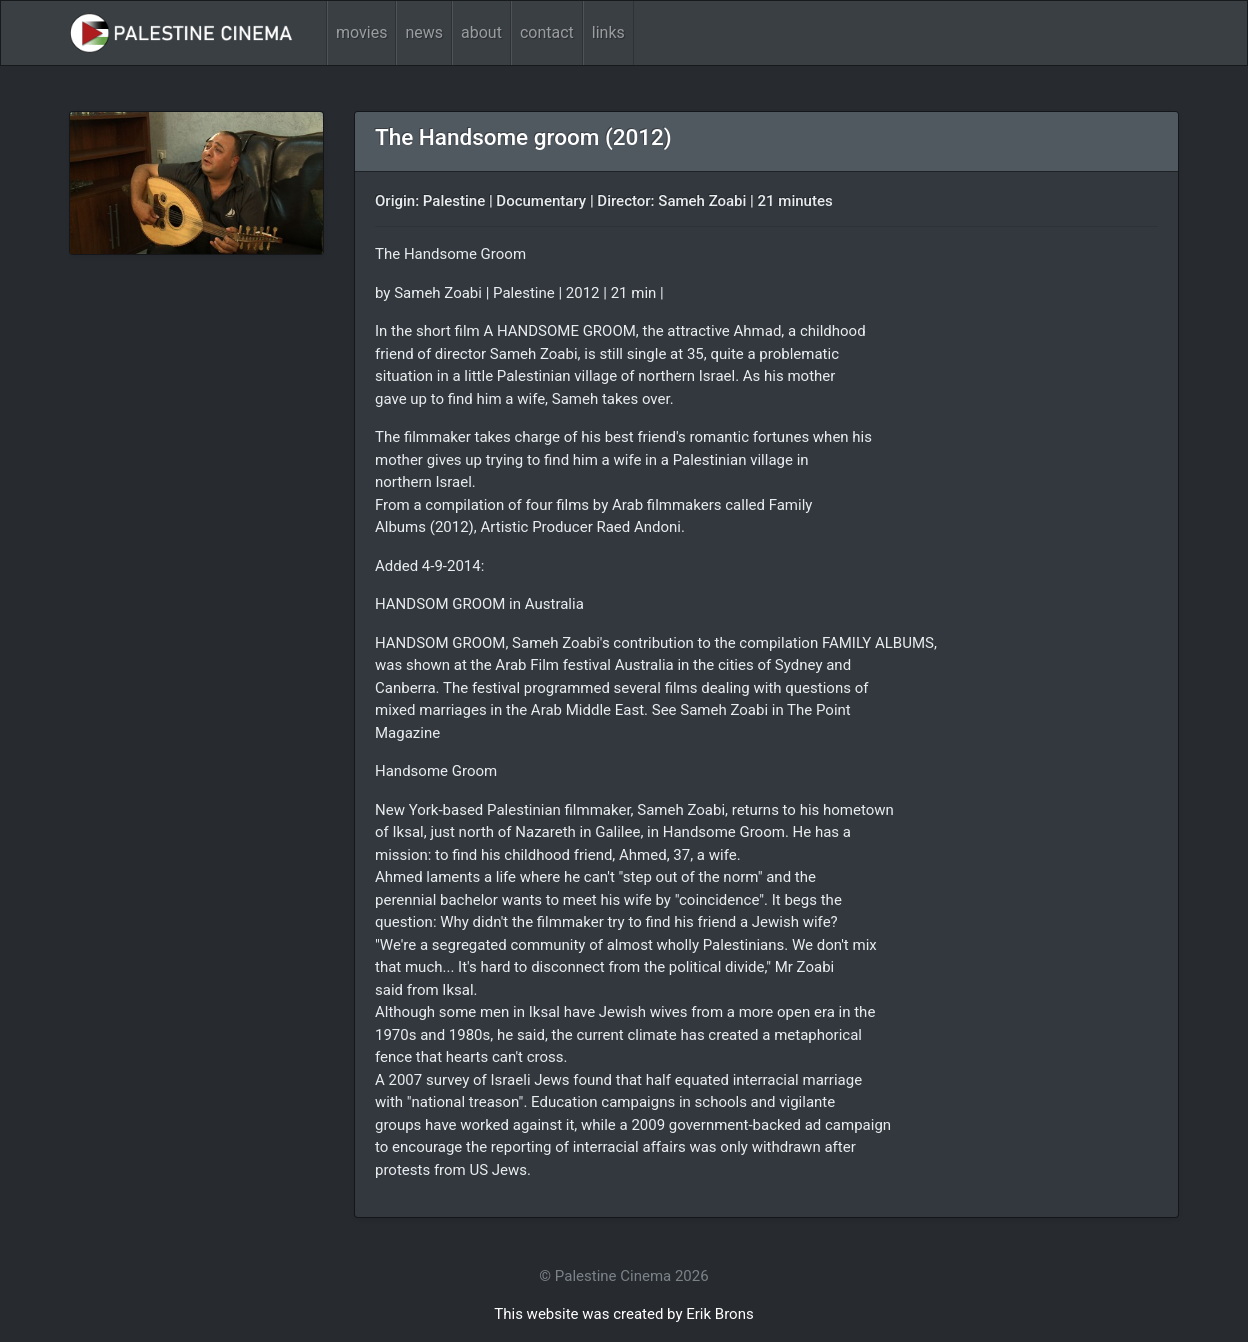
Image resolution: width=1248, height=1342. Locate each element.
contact (547, 32)
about (481, 32)
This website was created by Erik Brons (623, 1314)
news (424, 32)
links (608, 32)
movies (361, 32)
